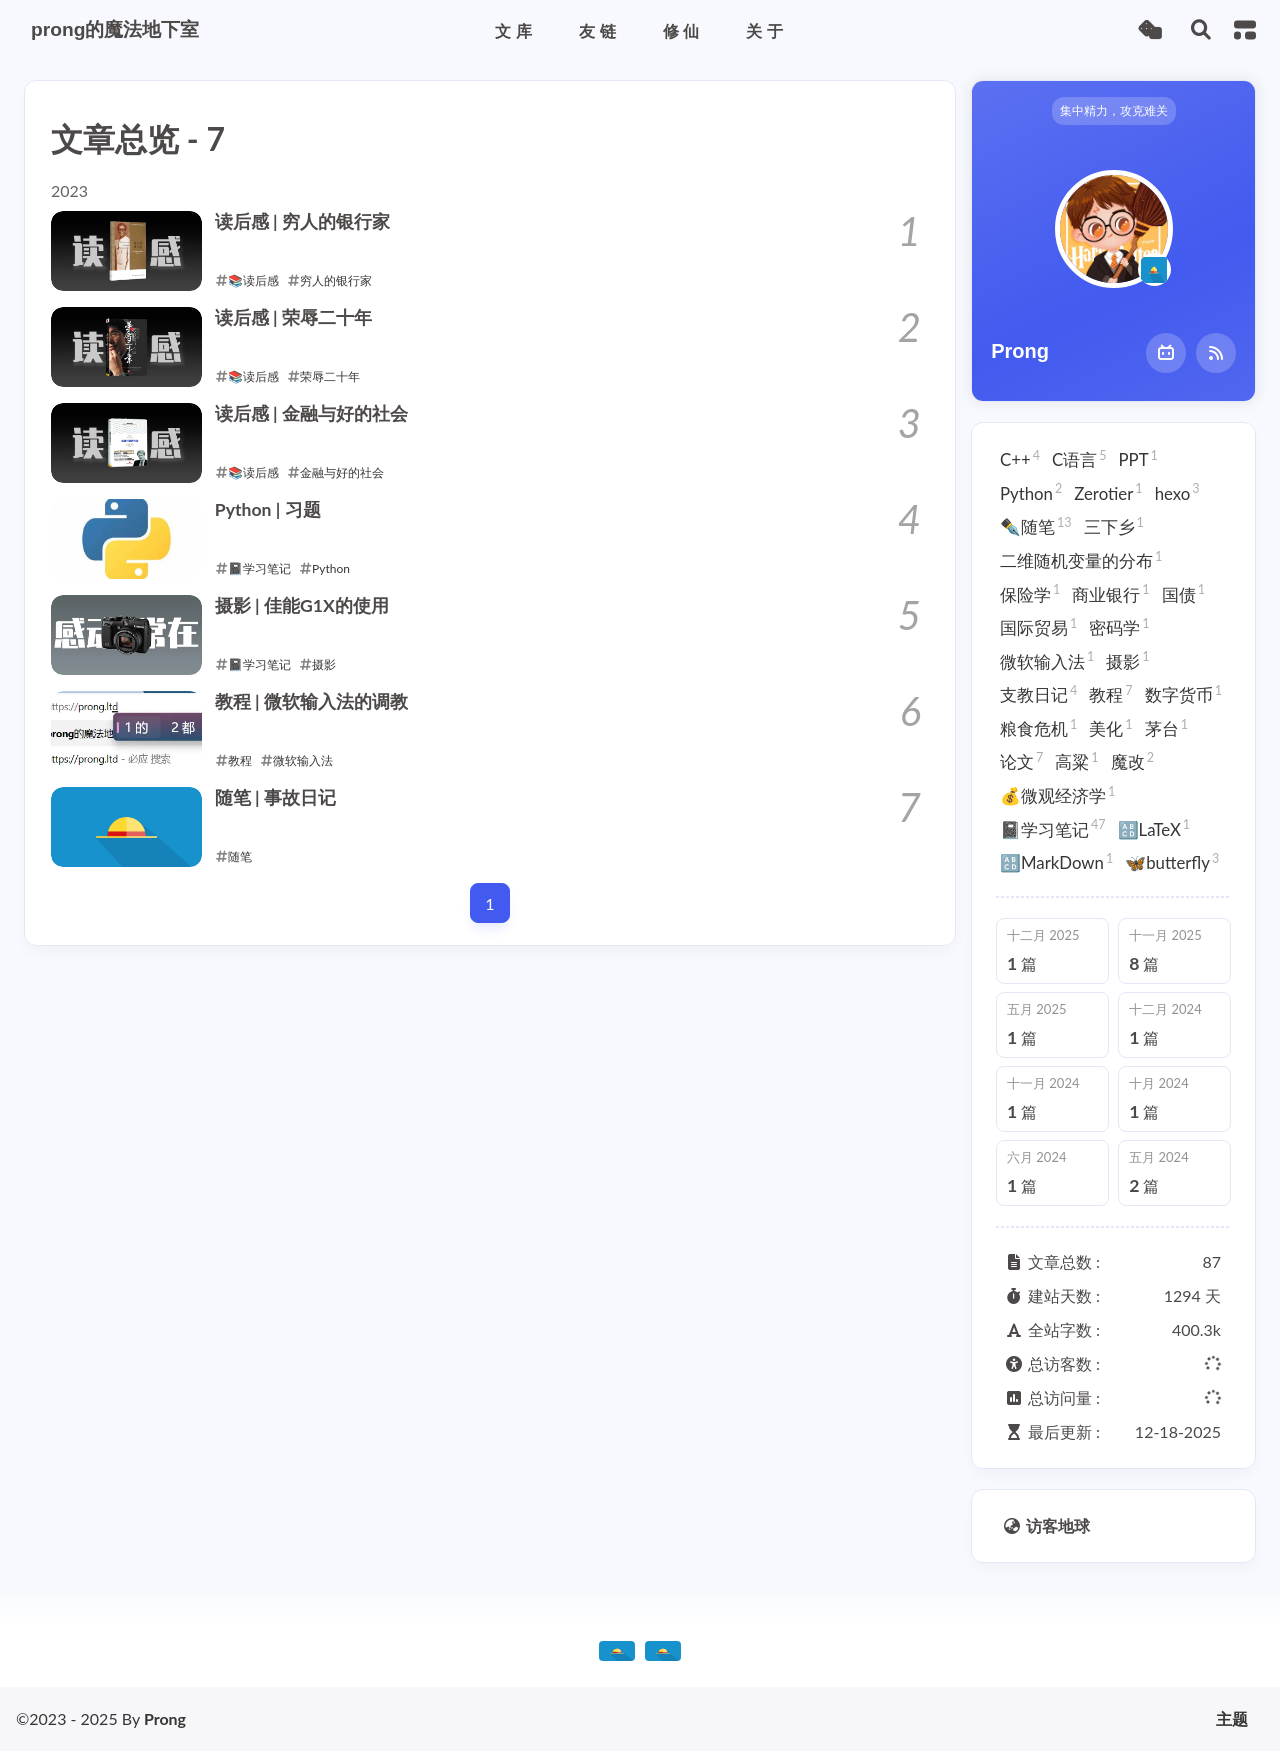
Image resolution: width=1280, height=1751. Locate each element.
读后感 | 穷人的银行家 (302, 221)
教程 (1110, 694)
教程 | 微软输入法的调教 (311, 701)
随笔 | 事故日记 (275, 797)
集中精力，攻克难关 (1114, 110)
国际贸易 (1038, 627)
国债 (1183, 593)
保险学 (1030, 593)
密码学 (1119, 627)
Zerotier (1108, 492)
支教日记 (1038, 694)
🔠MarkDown (1056, 862)
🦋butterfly (1172, 862)
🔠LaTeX (1154, 828)
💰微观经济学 (1057, 795)
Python (1031, 492)
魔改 (1132, 761)
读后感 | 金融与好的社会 (311, 413)
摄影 (1127, 660)
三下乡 (1114, 526)
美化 (1110, 728)
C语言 (1079, 459)
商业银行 (1110, 593)
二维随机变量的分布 (1081, 560)
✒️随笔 (1036, 526)
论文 (1021, 761)
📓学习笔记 (1053, 828)
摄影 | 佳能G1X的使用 (302, 605)
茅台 (1166, 728)
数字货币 (1183, 694)
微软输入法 (1047, 660)
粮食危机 (1038, 728)
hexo (1177, 492)
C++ (1020, 459)
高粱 (1076, 761)
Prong (165, 1718)
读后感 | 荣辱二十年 (293, 317)
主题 (1232, 1719)
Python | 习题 (268, 509)
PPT (1138, 459)
